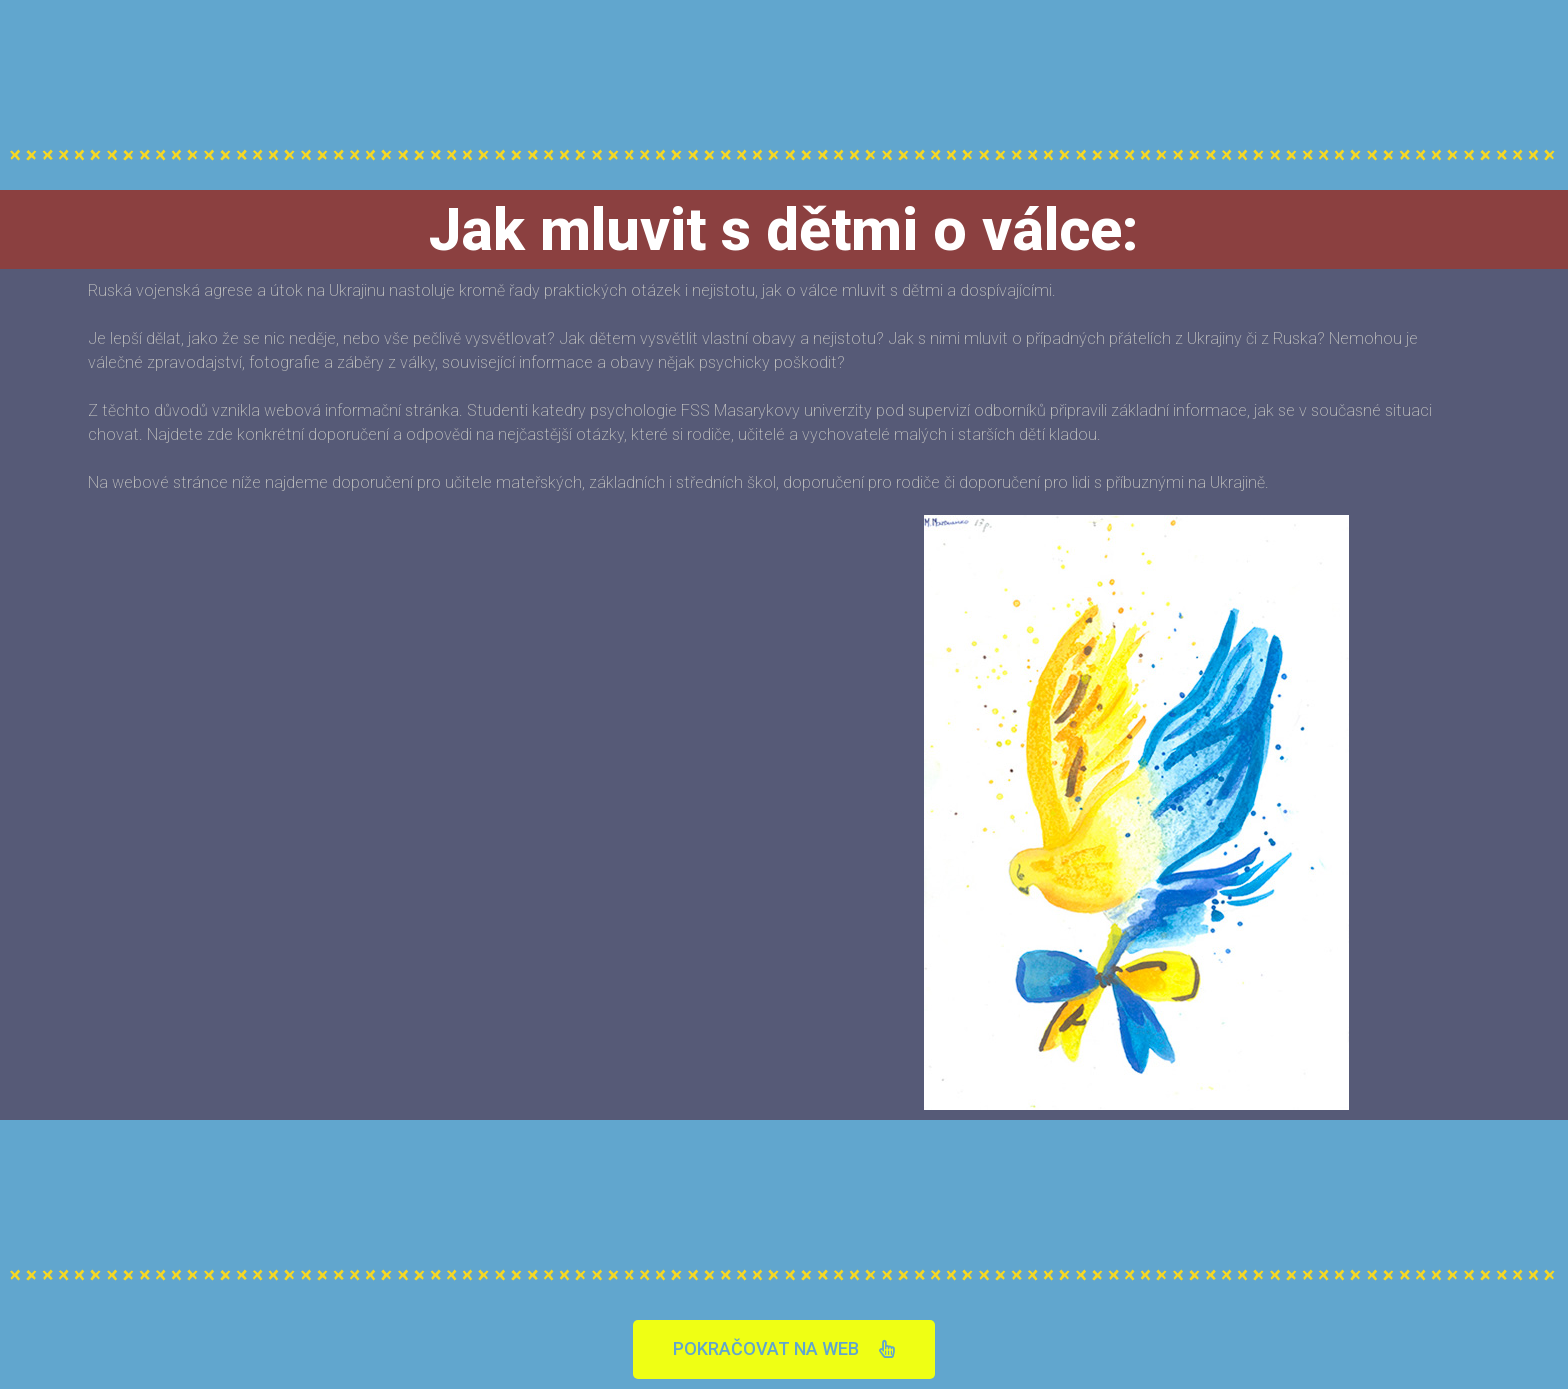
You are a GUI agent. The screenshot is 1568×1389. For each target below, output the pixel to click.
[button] (784, 1349)
